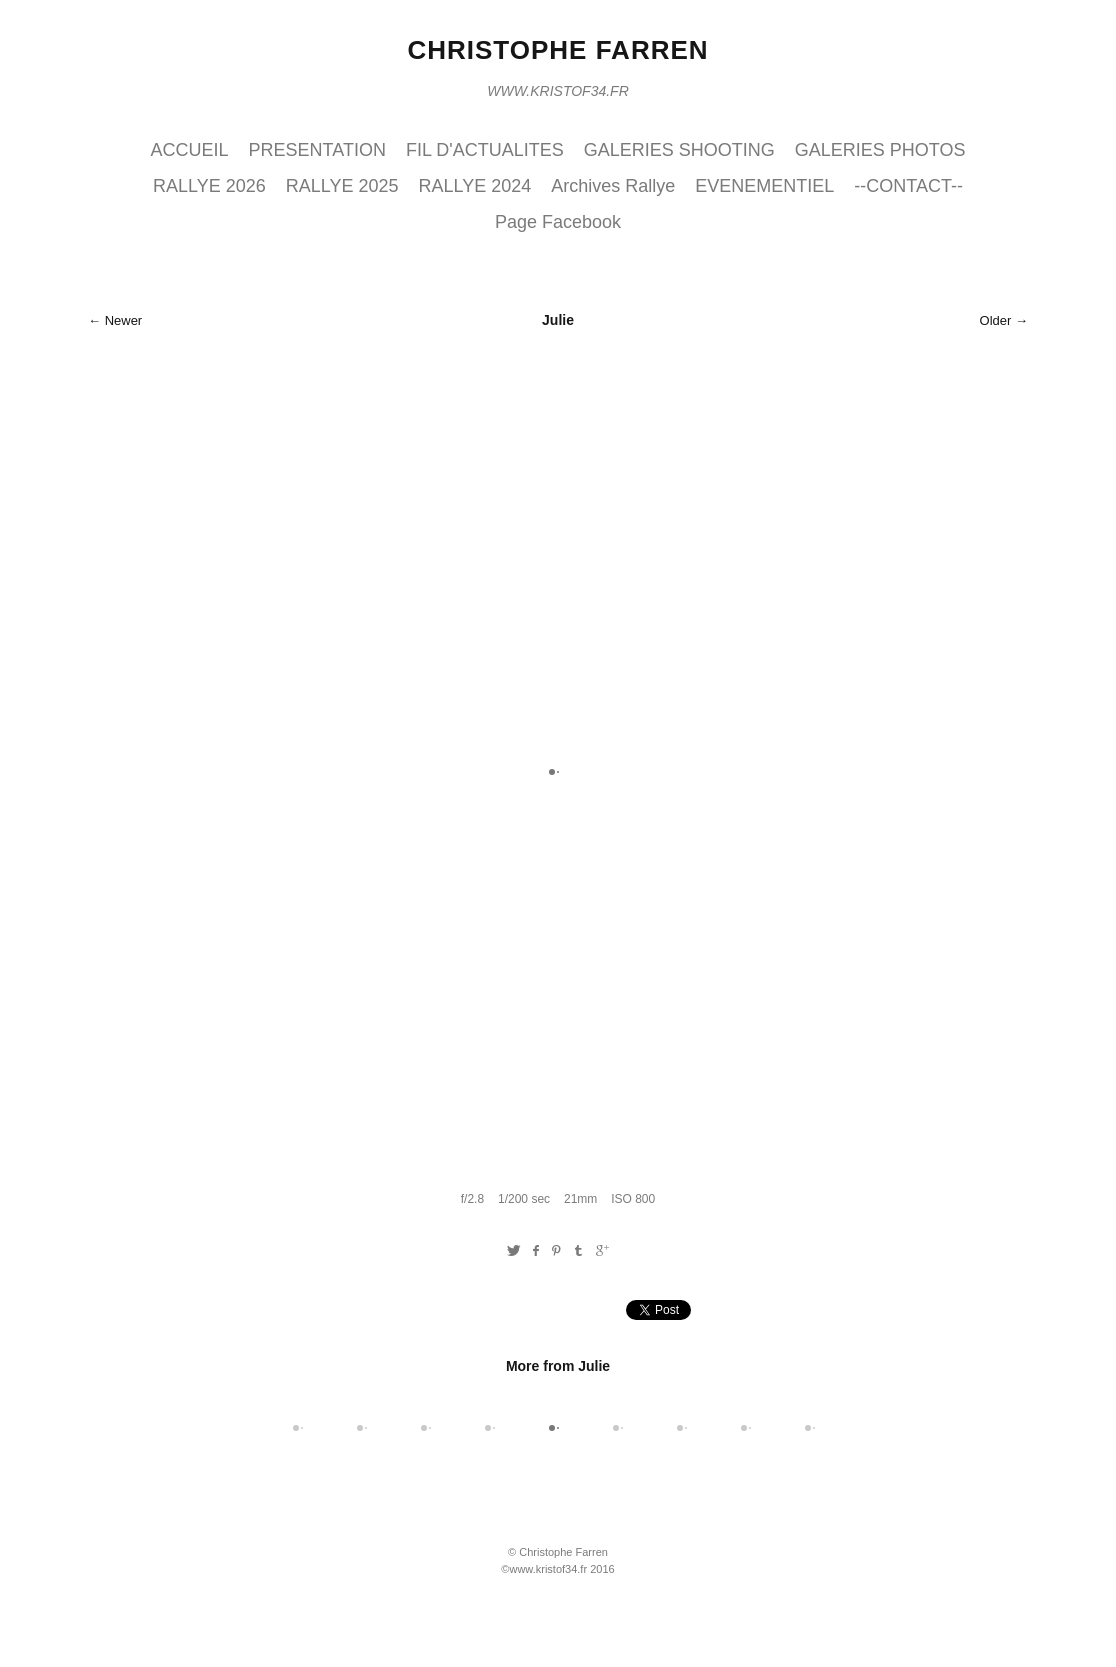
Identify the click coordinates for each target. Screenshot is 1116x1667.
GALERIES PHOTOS (880, 150)
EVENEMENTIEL (764, 186)
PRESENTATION (317, 150)
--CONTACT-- (908, 186)
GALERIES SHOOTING (679, 150)
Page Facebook (558, 222)
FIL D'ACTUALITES (485, 150)
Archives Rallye (613, 186)
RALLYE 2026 (209, 186)
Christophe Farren (557, 50)
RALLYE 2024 (475, 186)
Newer (124, 320)
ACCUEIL (190, 150)
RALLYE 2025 (342, 186)
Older (996, 320)
